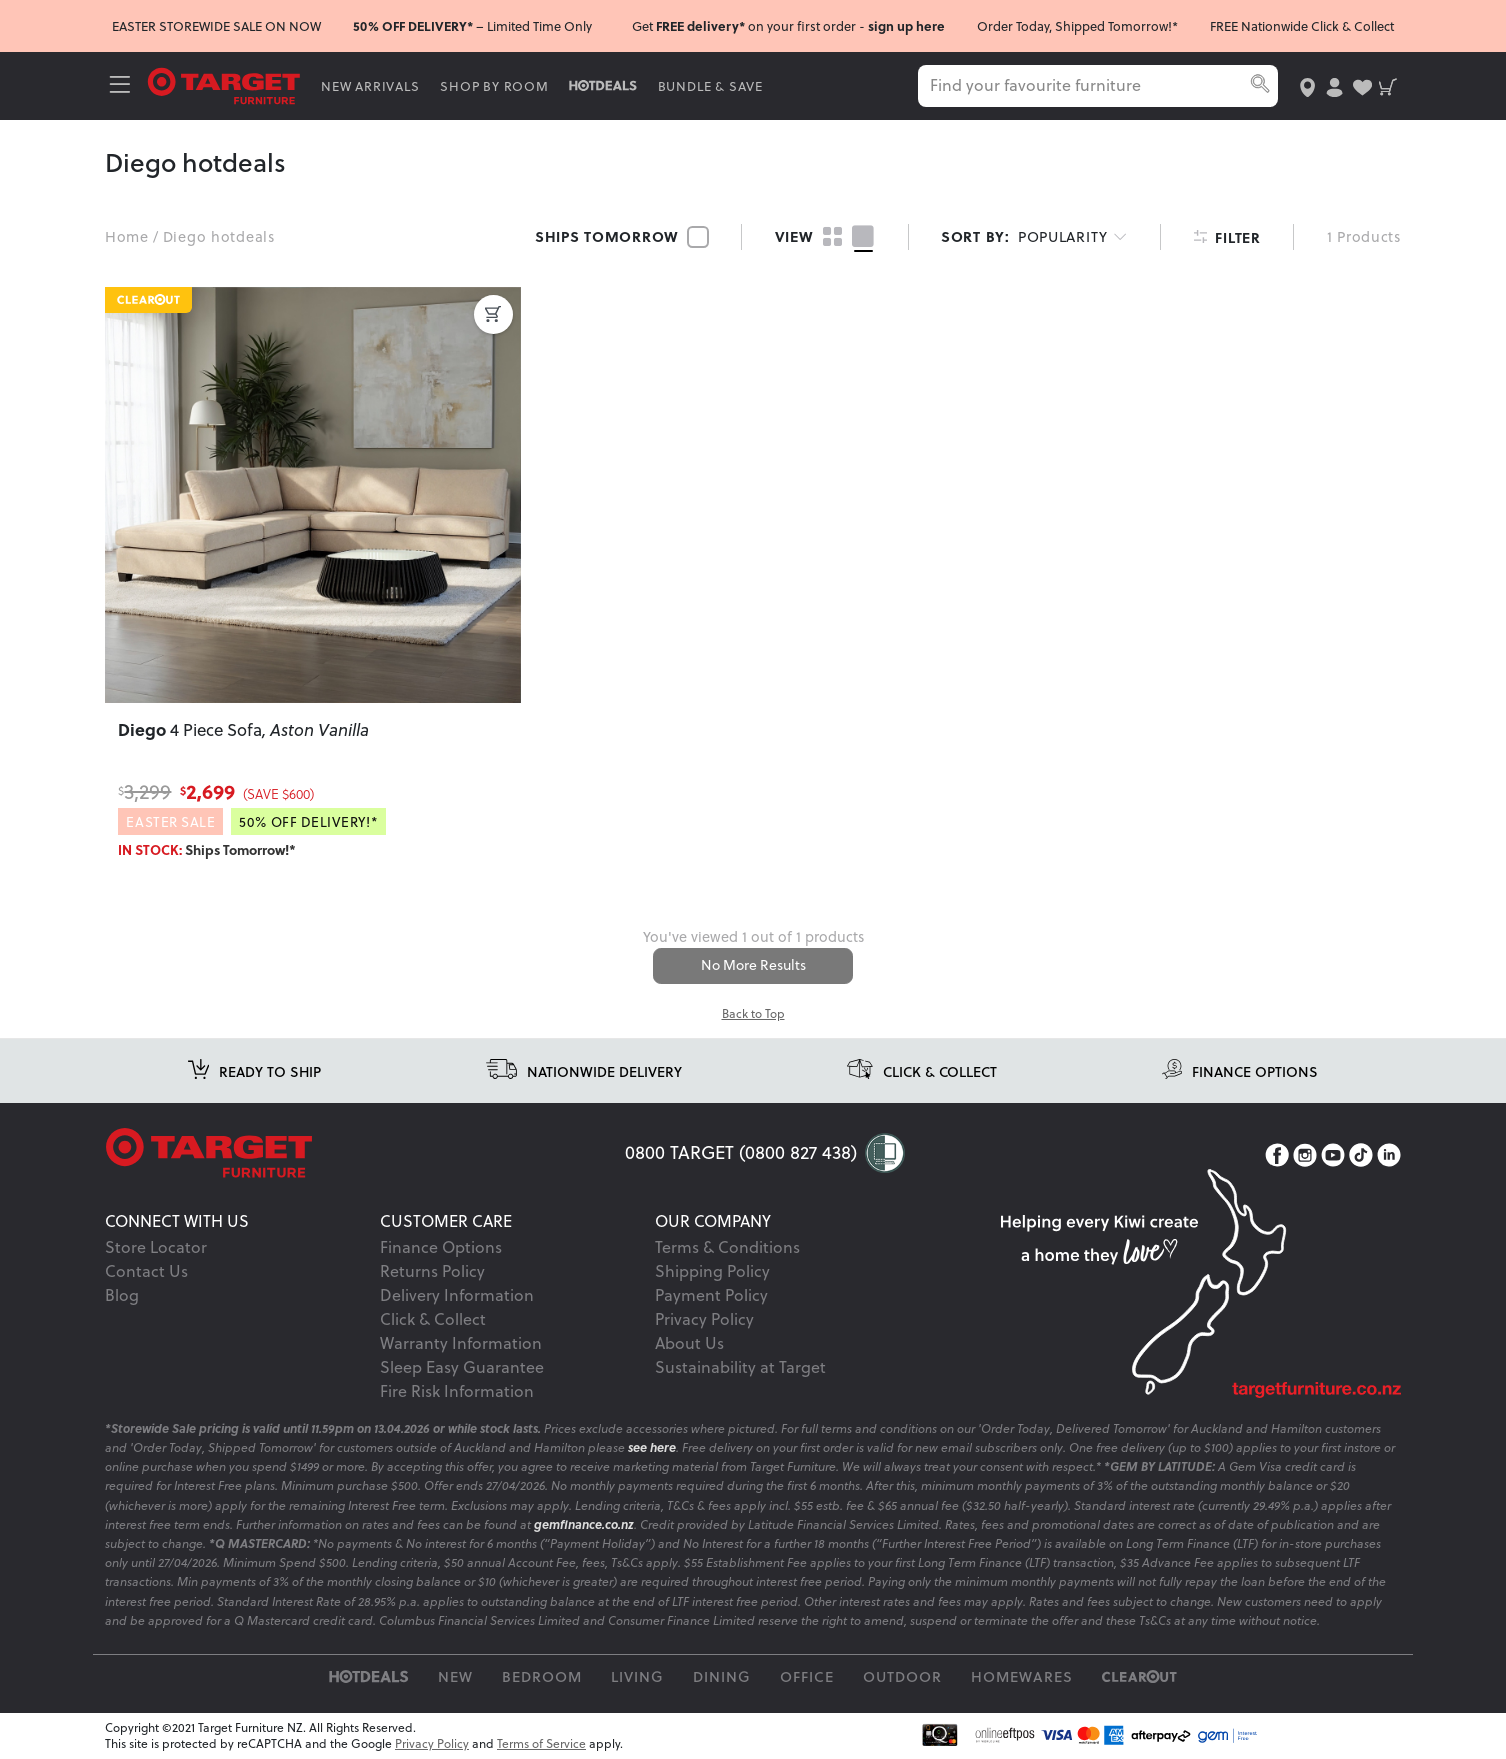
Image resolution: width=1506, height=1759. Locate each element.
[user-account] (1332, 85)
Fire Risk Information (457, 1392)
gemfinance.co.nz (584, 1525)
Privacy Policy (704, 1320)
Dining (722, 1677)
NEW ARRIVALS (372, 86)
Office (807, 1677)
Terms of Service (541, 1744)
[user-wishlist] (1360, 85)
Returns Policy (432, 1272)
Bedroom (542, 1677)
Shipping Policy (712, 1272)
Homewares (1022, 1677)
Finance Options (441, 1248)
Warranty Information (461, 1344)
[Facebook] (1277, 1157)
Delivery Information (457, 1296)
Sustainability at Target (740, 1368)
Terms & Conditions (727, 1248)
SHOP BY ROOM (497, 86)
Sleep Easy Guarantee (462, 1368)
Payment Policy (711, 1296)
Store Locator (156, 1248)
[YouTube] (1333, 1157)
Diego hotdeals (219, 236)
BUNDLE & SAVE (712, 86)
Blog (122, 1296)
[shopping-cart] (1387, 85)
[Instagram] (1305, 1157)
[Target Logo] (227, 84)
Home (127, 236)
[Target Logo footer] (365, 1155)
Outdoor (902, 1677)
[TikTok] (1361, 1157)
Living (637, 1677)
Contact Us (146, 1272)
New (455, 1677)
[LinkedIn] (1389, 1157)
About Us (689, 1344)
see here (652, 1448)
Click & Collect (433, 1320)
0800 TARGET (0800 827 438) (741, 1153)
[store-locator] (1305, 85)
